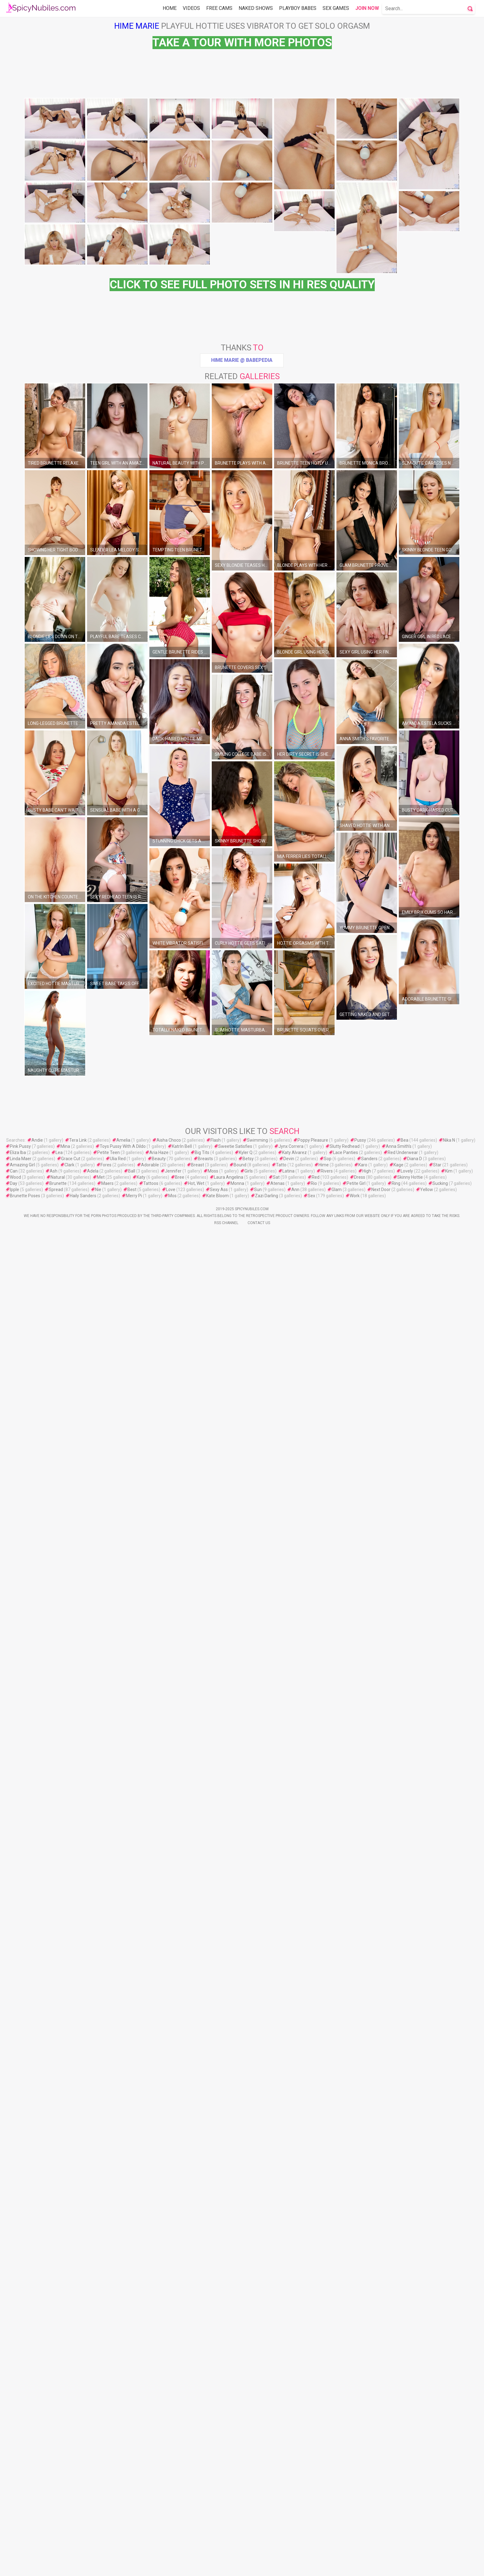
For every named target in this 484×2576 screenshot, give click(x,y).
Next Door (380, 2076)
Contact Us (259, 2110)
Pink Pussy (20, 2033)
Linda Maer (20, 2045)
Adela (92, 2058)
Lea (59, 2039)
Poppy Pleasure (313, 2027)
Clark (69, 2052)
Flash (216, 2027)
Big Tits (202, 2039)
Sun (258, 2076)
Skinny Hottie (410, 2064)
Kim (449, 2058)
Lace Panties (345, 2039)
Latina (288, 2058)
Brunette (58, 2070)
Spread (56, 2076)
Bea (404, 2027)
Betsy (248, 2045)
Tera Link (78, 2027)
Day (13, 2070)
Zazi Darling (266, 2082)
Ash (53, 2058)
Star (437, 2052)
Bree (179, 2064)
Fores (106, 2052)
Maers (107, 2070)
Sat (276, 2064)
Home (170, 8)
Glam (337, 2076)
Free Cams (219, 8)
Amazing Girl (22, 2052)
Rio (314, 2070)
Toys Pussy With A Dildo (123, 2033)
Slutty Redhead (345, 2033)
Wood (15, 2064)
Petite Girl (356, 2070)
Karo (362, 2052)
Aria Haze (159, 2039)
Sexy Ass (219, 2076)
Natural (58, 2064)
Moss (213, 2058)
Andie (37, 2027)
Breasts (205, 2045)
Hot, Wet (196, 2070)
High (366, 2058)
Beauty (159, 2045)
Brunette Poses (25, 2082)
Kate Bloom (217, 2082)
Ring (396, 2070)
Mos (172, 2082)
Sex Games (336, 8)
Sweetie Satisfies (235, 2033)
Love (170, 2076)
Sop (328, 2045)
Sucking (440, 2070)
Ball (131, 2058)
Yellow (426, 2076)
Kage (398, 2052)
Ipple (14, 2076)
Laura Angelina (228, 2064)
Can (14, 2058)
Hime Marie (136, 26)
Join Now (367, 8)
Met (101, 2064)
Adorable (150, 2052)
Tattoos (150, 2070)
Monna (237, 2070)
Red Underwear (403, 2039)
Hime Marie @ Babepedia (242, 529)
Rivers (327, 2058)
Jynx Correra (290, 2033)
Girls (248, 2058)
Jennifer (173, 2058)
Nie (98, 2076)
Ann (295, 2076)
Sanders (369, 2045)
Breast (197, 2052)
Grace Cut (70, 2045)
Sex (311, 2082)
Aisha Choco (168, 2027)
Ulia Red (118, 2045)
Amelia (123, 2027)
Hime (324, 2052)
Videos (191, 8)
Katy (141, 2064)
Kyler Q (245, 2039)
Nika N (449, 2027)
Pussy (360, 2027)
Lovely (407, 2058)
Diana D (414, 2045)
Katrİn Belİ (182, 2033)
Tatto (281, 2052)
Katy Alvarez (294, 2039)
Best (131, 2076)
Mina (65, 2033)
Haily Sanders (83, 2082)
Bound (240, 2052)
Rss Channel (226, 2110)
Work (355, 2082)
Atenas (277, 2070)
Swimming (257, 2027)
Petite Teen (108, 2039)
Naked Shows (256, 8)
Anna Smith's (398, 2033)
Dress (359, 2064)
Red (315, 2064)
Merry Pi (134, 2082)
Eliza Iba (18, 2039)
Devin (288, 2045)
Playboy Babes (297, 8)
